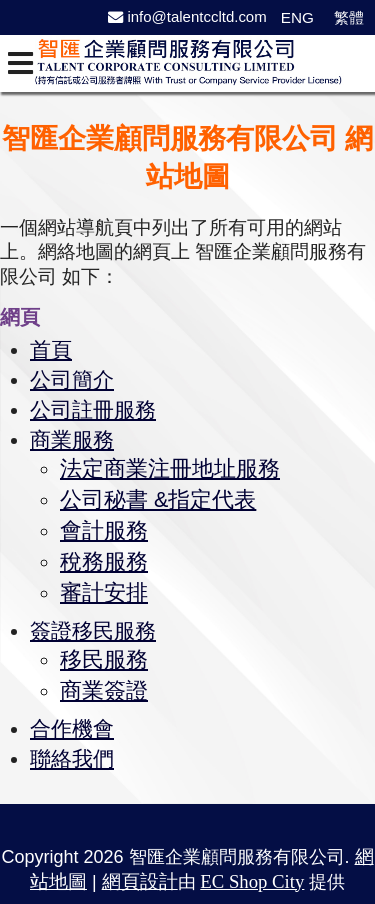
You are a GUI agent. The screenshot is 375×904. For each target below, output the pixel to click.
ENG (297, 17)
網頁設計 (140, 871)
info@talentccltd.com (187, 16)
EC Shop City (252, 871)
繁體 (349, 17)
